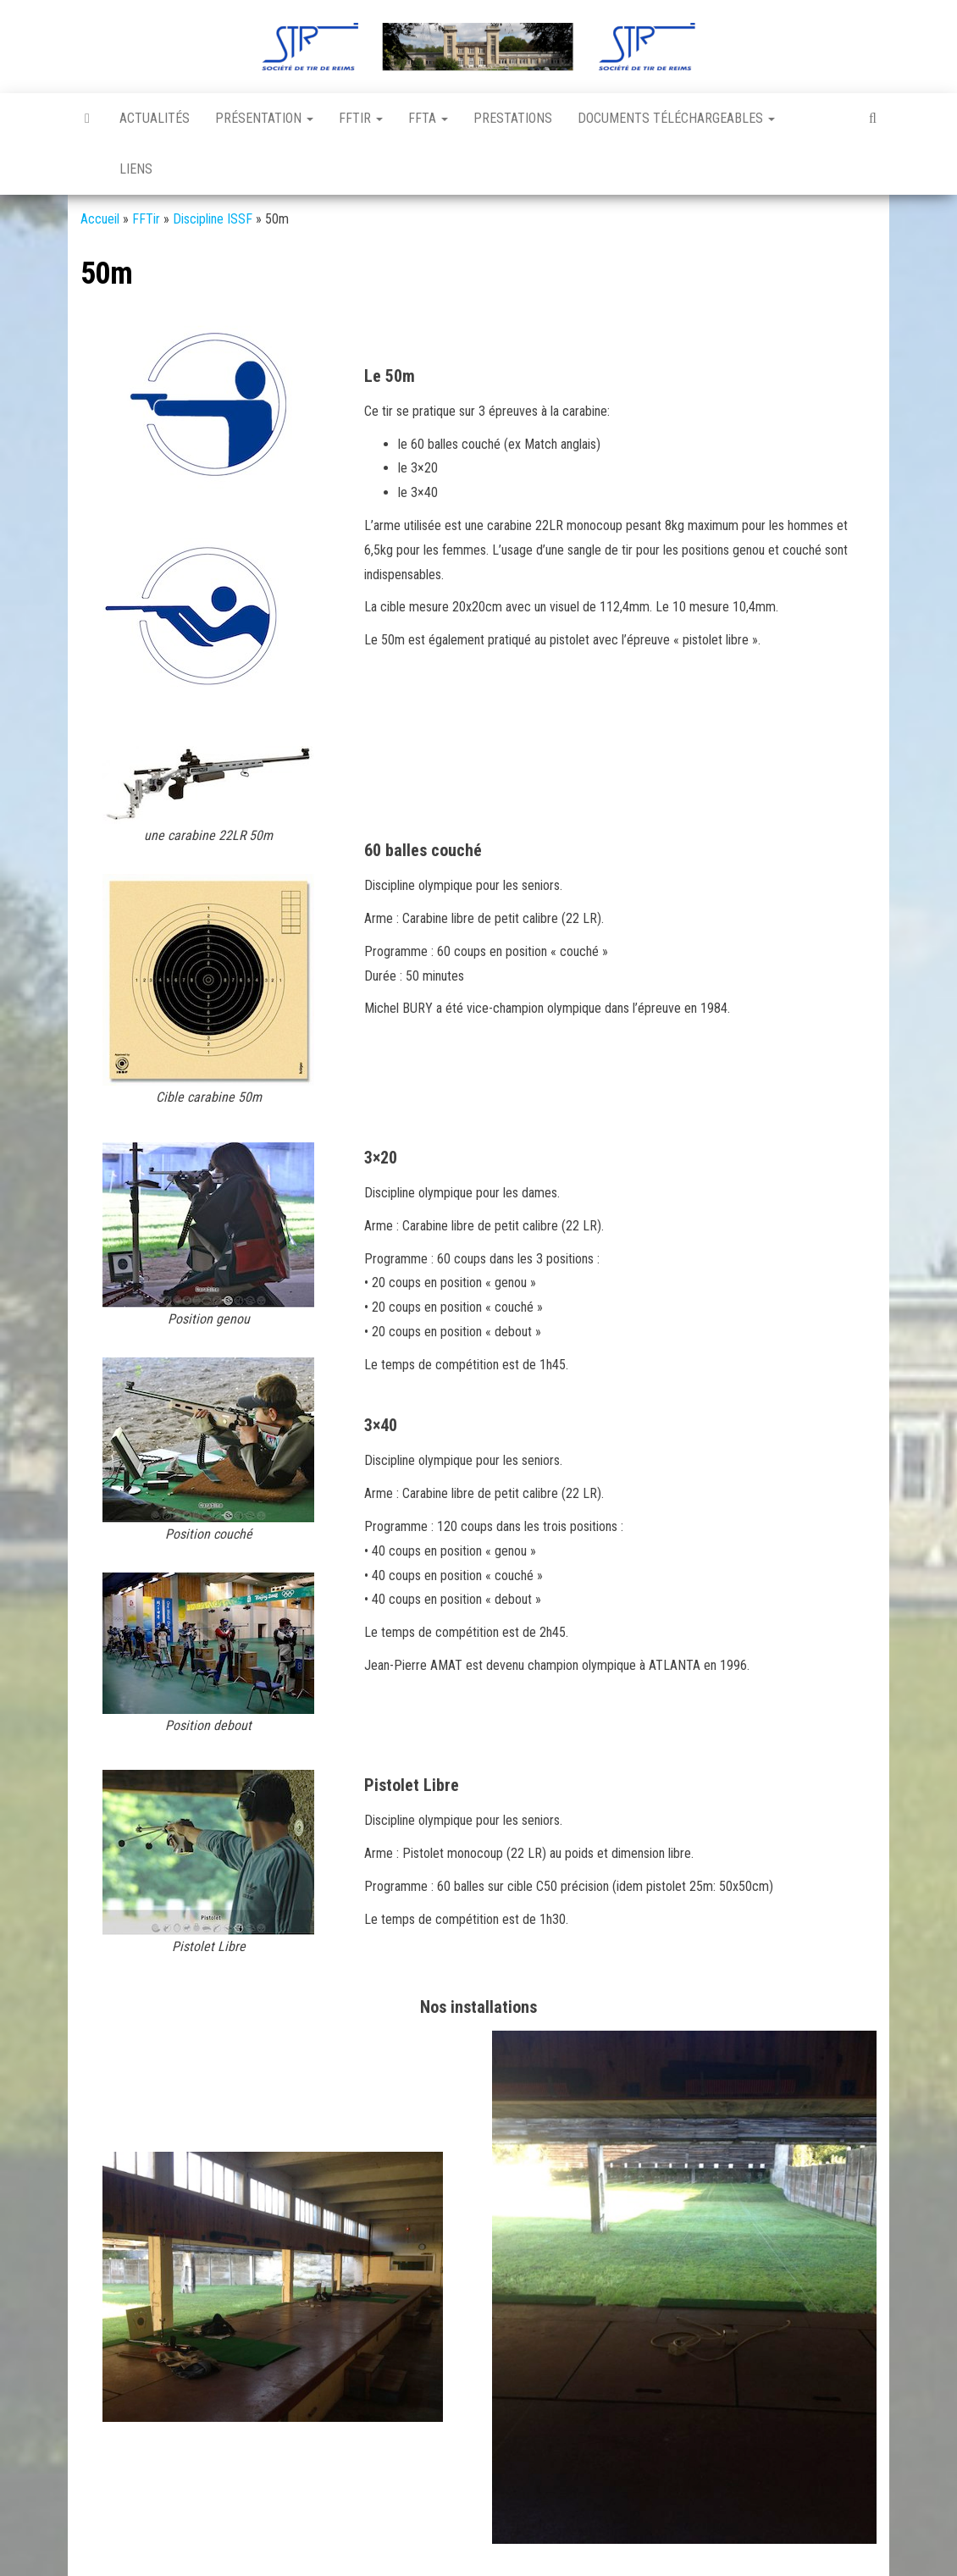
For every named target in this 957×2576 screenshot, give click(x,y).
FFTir (361, 118)
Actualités (154, 118)
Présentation (264, 118)
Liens (135, 169)
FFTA (428, 118)
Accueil (99, 219)
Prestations (512, 118)
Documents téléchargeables (676, 118)
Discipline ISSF (212, 219)
